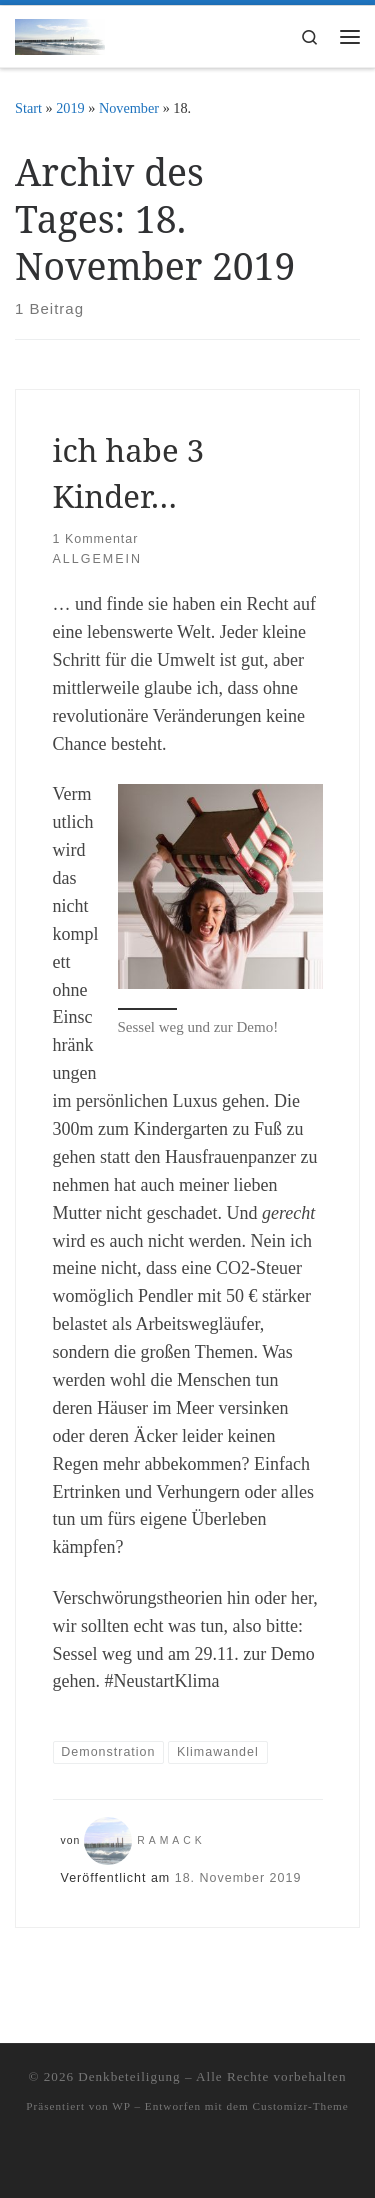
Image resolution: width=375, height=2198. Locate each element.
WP (121, 2106)
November (129, 108)
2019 (70, 108)
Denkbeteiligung (129, 2076)
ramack (171, 1840)
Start (28, 108)
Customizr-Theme (301, 2106)
